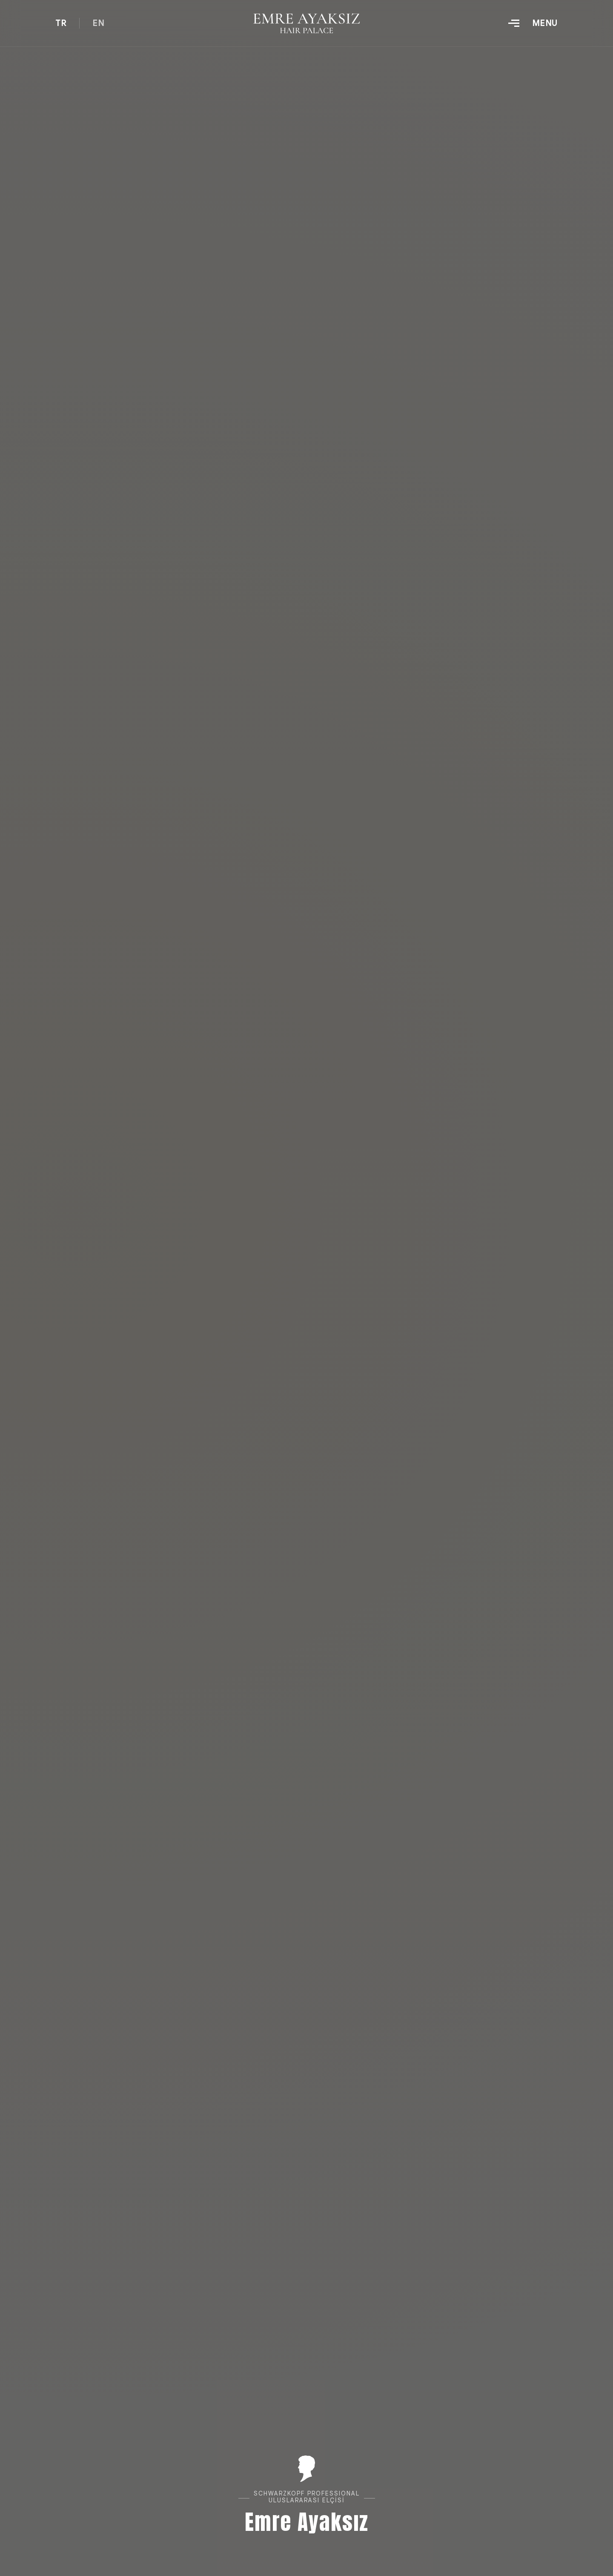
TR (60, 23)
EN (98, 23)
